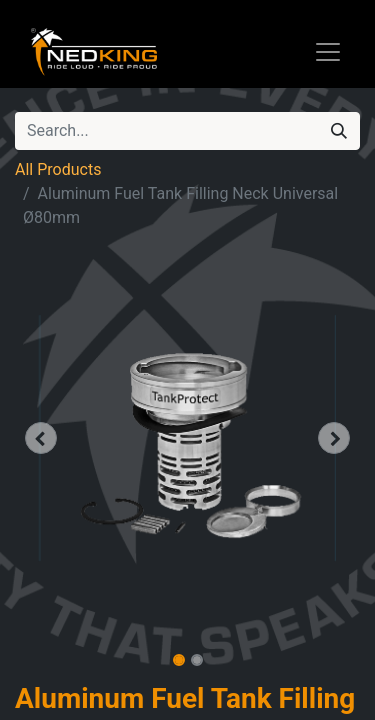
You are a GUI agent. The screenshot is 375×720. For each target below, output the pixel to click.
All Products (58, 169)
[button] (41, 438)
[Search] (339, 131)
